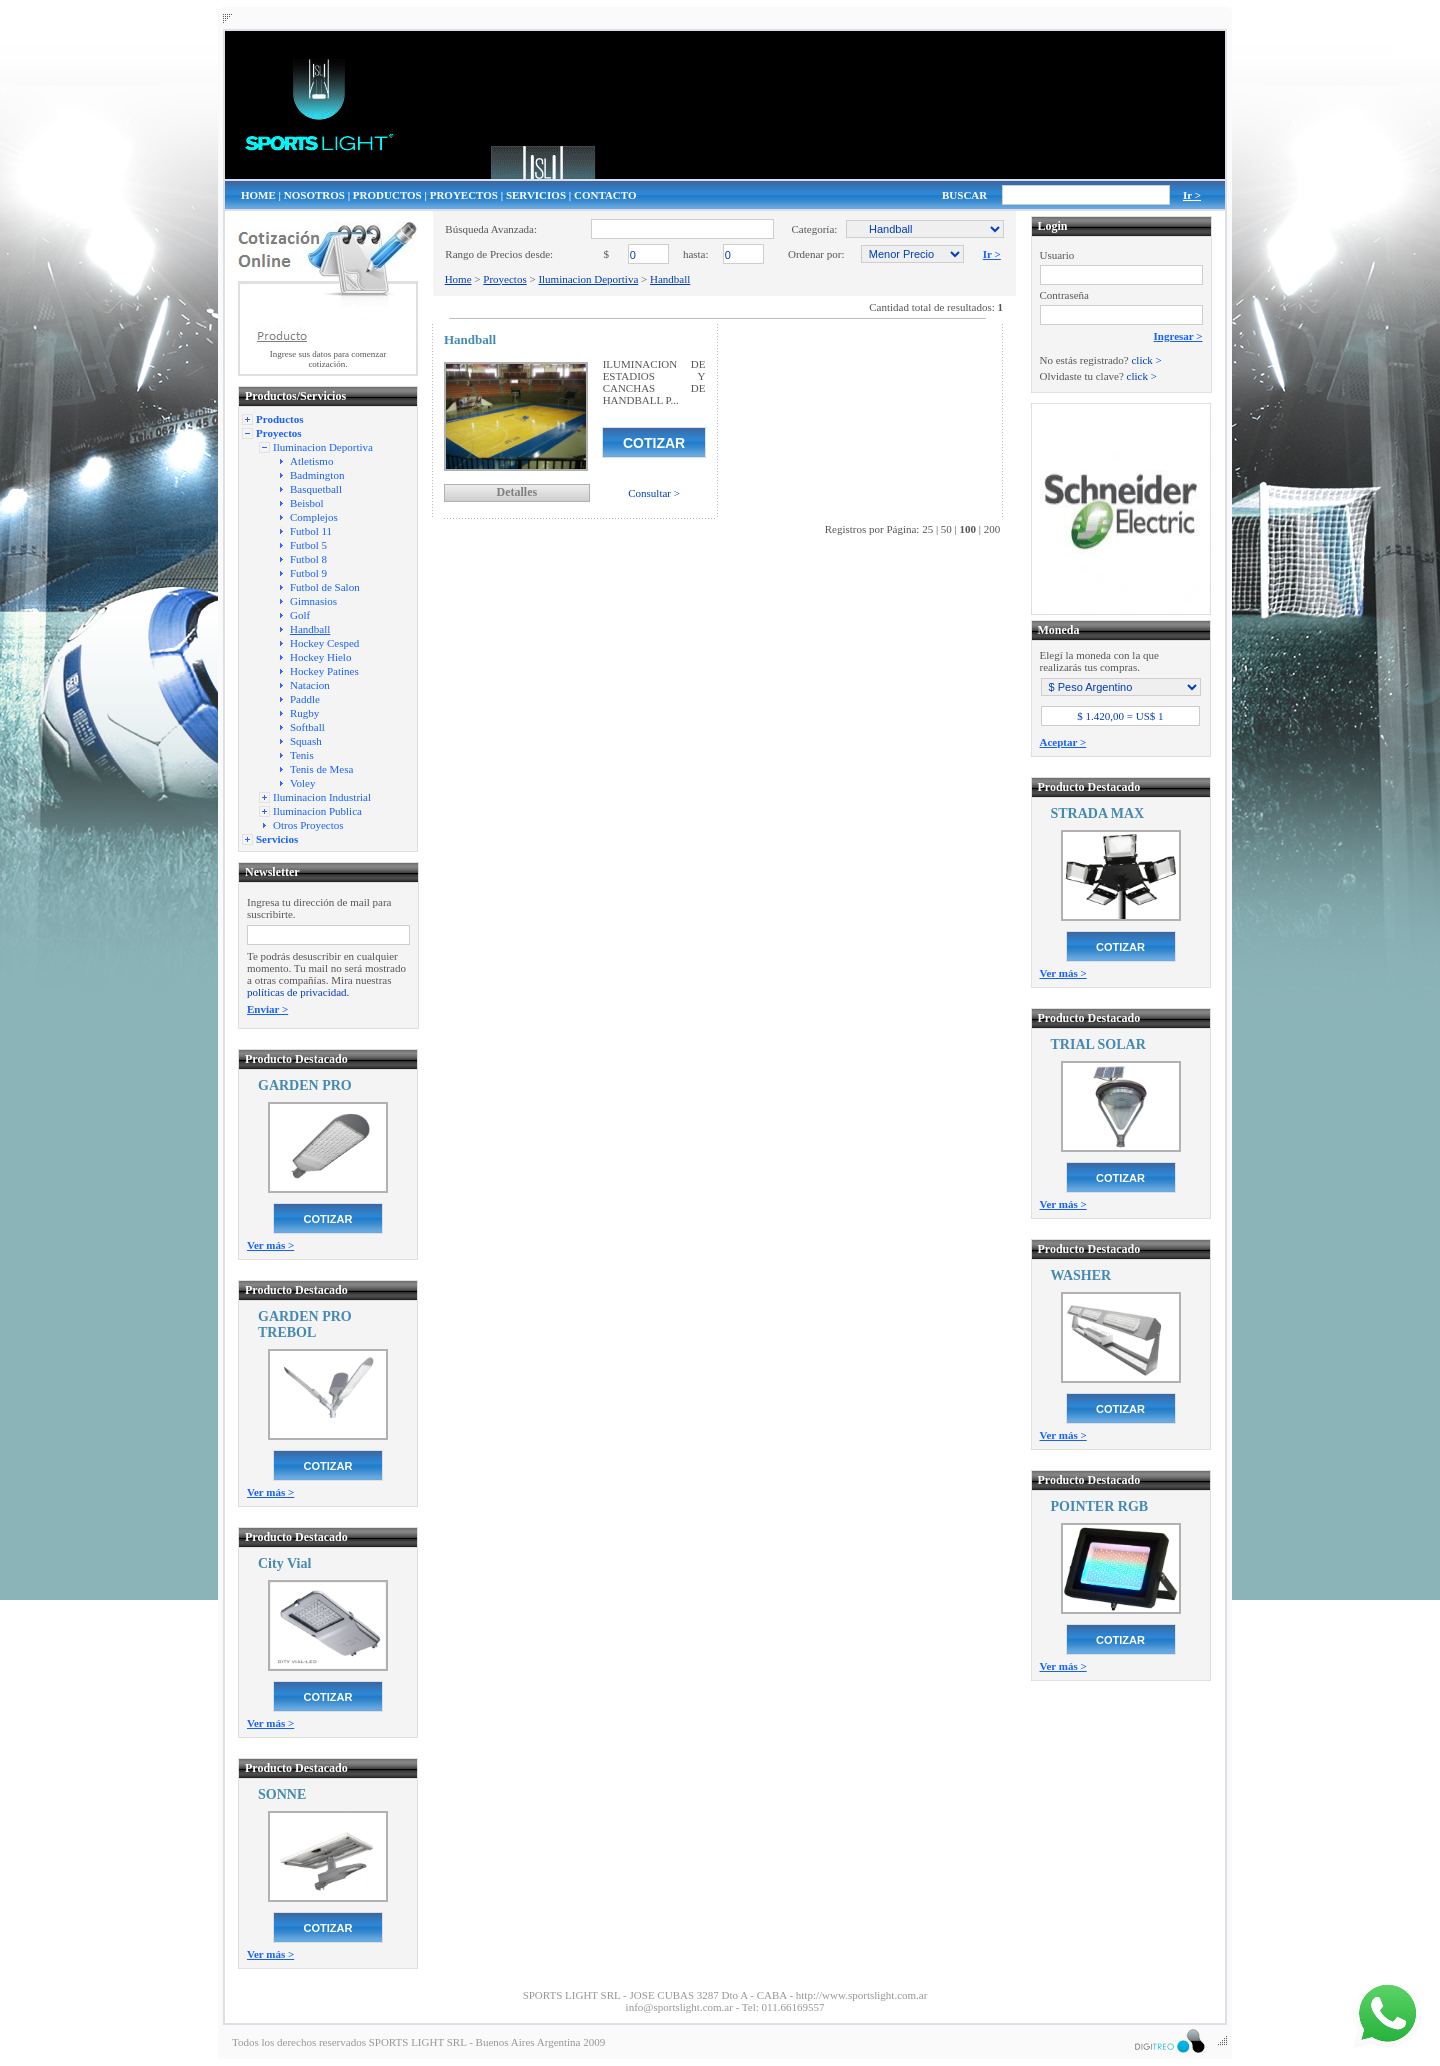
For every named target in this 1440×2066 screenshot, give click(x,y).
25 (927, 529)
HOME (258, 195)
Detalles (516, 492)
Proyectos (504, 279)
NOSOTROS (314, 195)
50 (946, 529)
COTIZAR (328, 1219)
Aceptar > (1063, 742)
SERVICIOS (536, 195)
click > (1146, 360)
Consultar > (654, 493)
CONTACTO (605, 195)
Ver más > (270, 1245)
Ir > (1192, 195)
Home (458, 279)
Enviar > (267, 1009)
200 (992, 529)
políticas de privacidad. (298, 992)
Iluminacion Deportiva (588, 279)
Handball (670, 279)
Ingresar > (1178, 336)
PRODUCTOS (387, 195)
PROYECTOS (464, 195)
